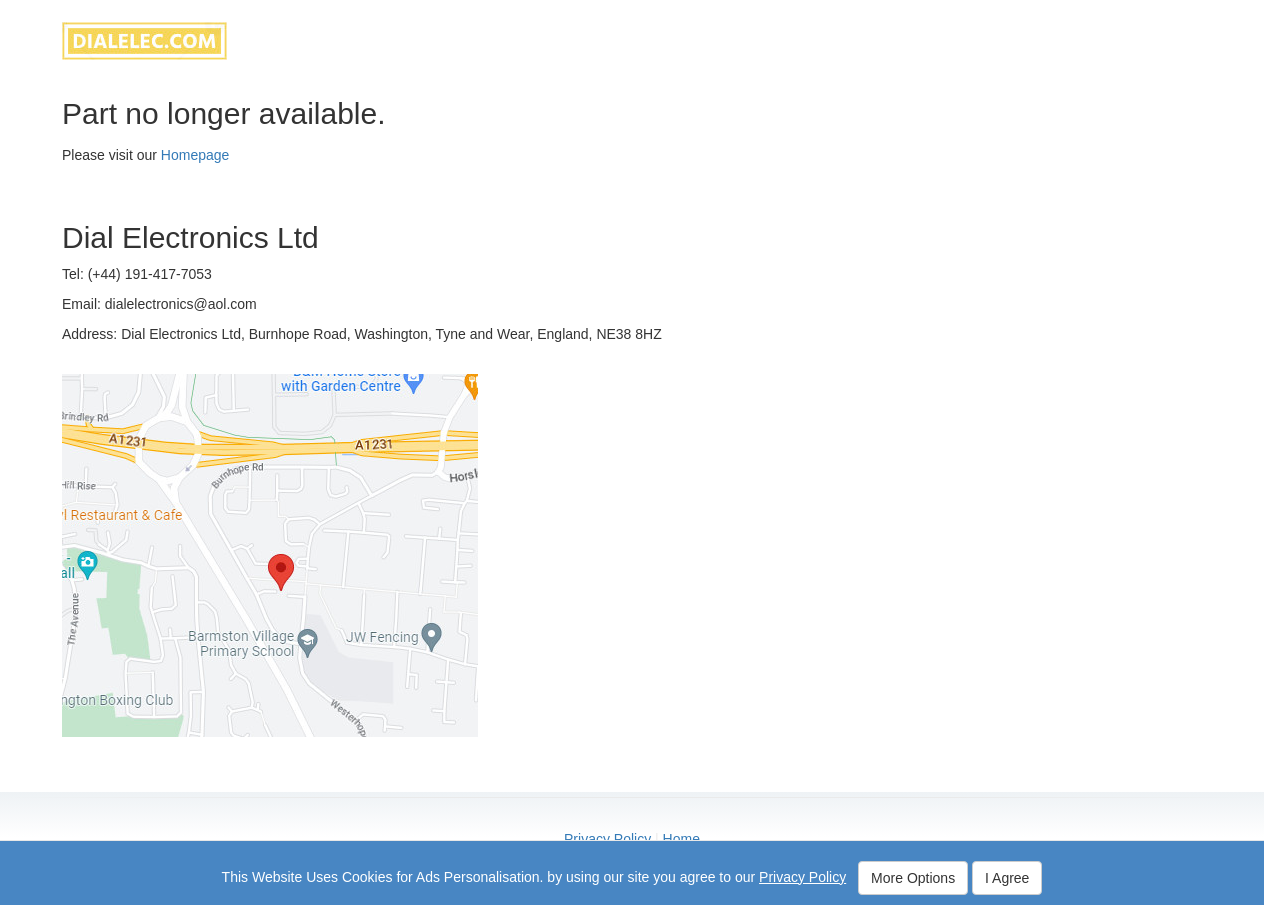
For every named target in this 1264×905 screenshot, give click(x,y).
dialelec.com (144, 41)
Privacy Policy (607, 839)
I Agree (1007, 878)
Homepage (195, 155)
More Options (913, 878)
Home (681, 839)
